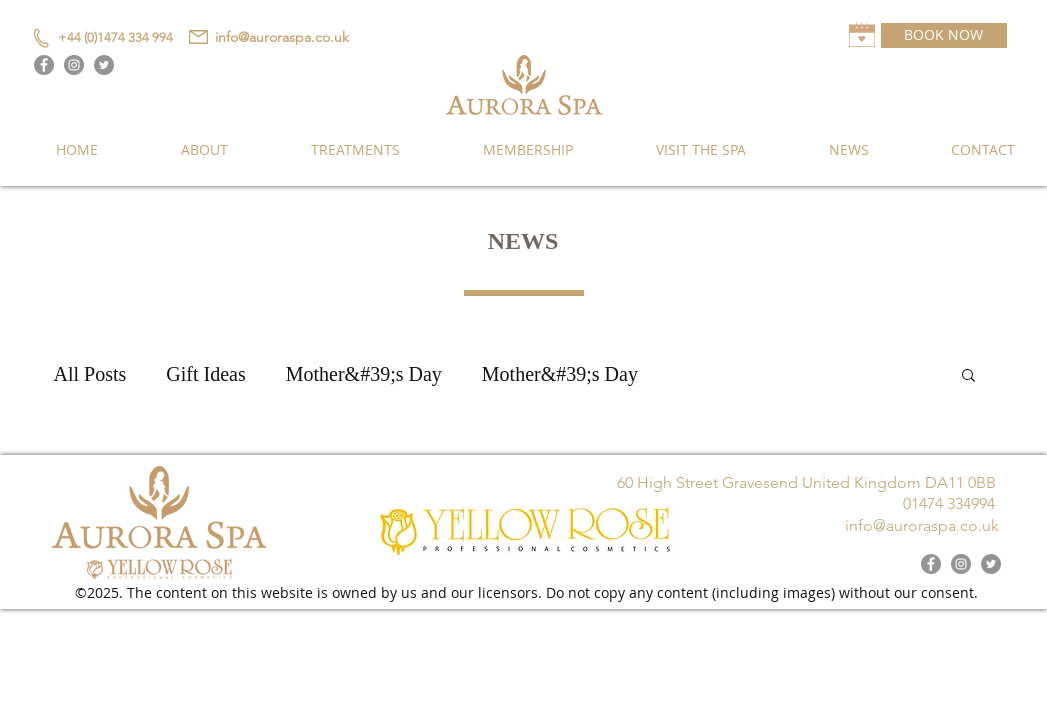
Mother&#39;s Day (364, 374)
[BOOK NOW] (944, 35)
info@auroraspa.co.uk (282, 37)
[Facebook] (44, 65)
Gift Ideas (205, 374)
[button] (968, 376)
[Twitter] (104, 65)
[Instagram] (74, 65)
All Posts (90, 374)
